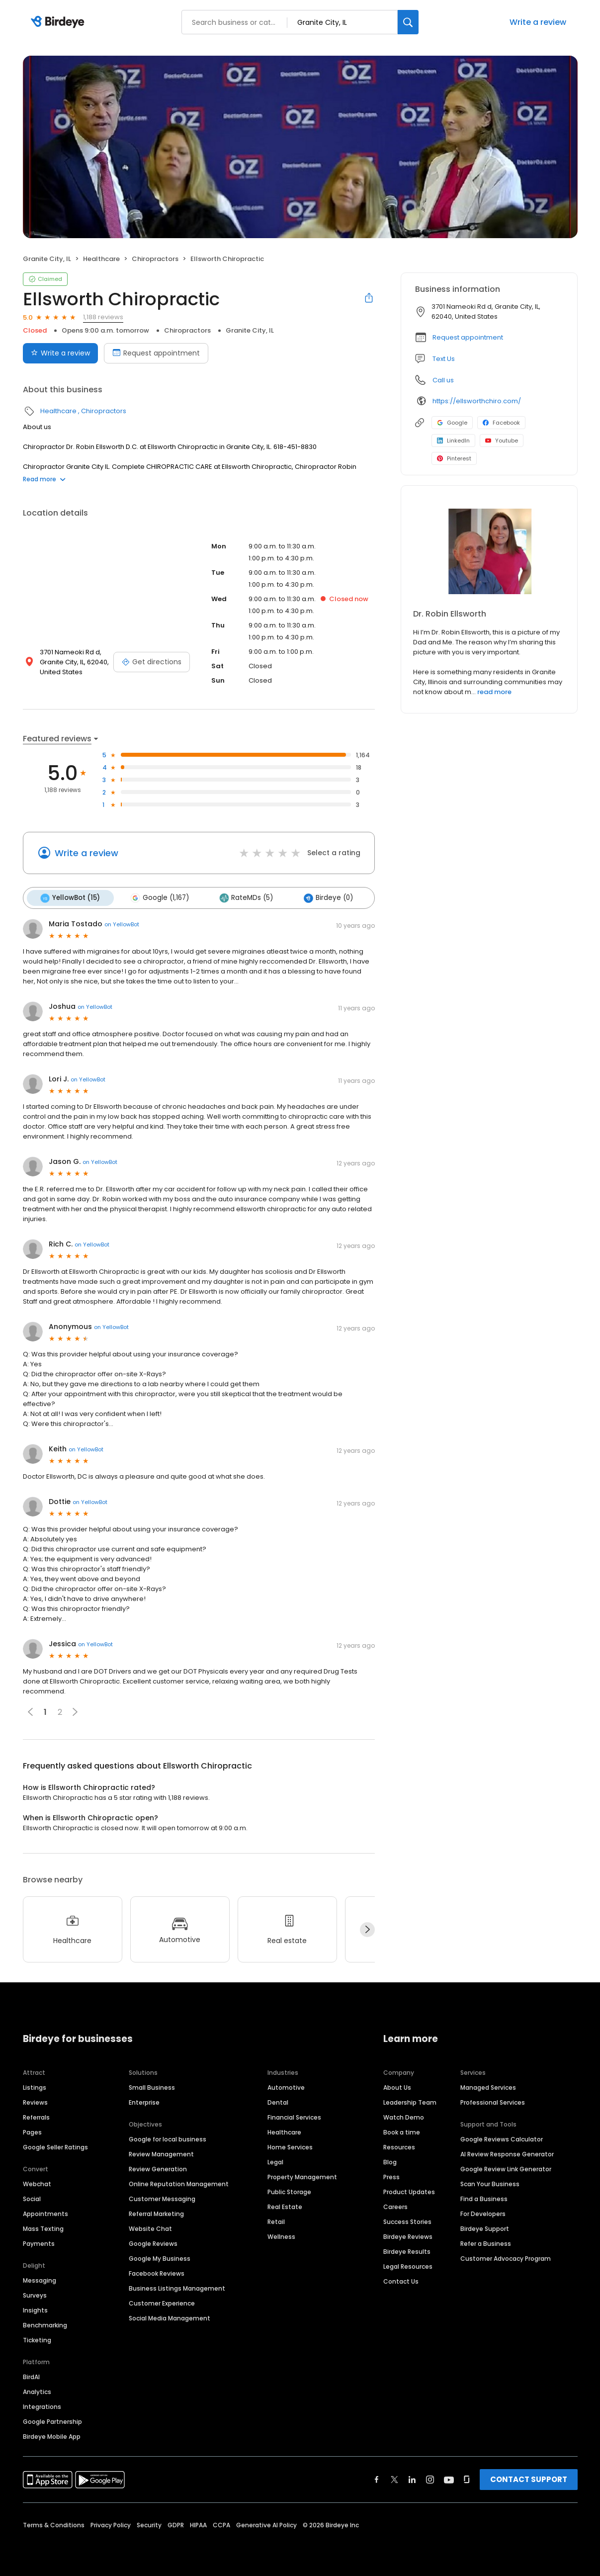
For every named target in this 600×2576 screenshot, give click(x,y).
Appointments (45, 2212)
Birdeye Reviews (407, 2235)
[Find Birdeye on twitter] (394, 2478)
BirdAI (31, 2375)
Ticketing (37, 2338)
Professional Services (492, 2101)
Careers (395, 2205)
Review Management (161, 2152)
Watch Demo (403, 2116)
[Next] (367, 1928)
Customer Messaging (162, 2197)
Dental (277, 2101)
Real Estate (284, 2205)
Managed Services (488, 2086)
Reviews (35, 2101)
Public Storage (289, 2190)
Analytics (37, 2390)
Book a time (401, 2131)
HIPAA (198, 2523)
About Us (397, 2086)
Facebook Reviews (156, 2272)
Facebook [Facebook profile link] (501, 423)
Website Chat (150, 2227)
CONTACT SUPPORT (528, 2478)
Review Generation (158, 2167)
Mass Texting (43, 2227)
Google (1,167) (157, 897)
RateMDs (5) (242, 897)
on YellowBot (121, 923)
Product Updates (409, 2190)
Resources (399, 2145)
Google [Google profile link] (452, 423)
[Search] (408, 22)
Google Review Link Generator (505, 2167)
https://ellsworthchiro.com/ (476, 401)
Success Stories (407, 2220)
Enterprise (144, 2101)
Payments (39, 2242)
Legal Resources (407, 2265)
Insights (35, 2309)
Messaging (39, 2279)
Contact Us (401, 2280)
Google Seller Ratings (55, 2145)
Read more (44, 479)
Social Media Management (169, 2316)
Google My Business (159, 2257)
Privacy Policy (110, 2523)
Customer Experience (162, 2302)
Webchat (37, 2182)
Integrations (42, 2405)
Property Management (302, 2175)
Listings (34, 2086)
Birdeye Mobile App (52, 2435)
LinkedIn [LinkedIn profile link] (453, 440)
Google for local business (167, 2137)
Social (32, 2197)
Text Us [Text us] (443, 358)
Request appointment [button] (467, 337)
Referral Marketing (156, 2212)
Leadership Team (409, 2101)
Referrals (36, 2116)
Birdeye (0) (322, 897)
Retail (276, 2220)
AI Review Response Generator (507, 2152)
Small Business (152, 2086)
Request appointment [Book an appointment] (156, 353)
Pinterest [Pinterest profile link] (454, 458)
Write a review (538, 22)
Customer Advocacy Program (505, 2257)
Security (149, 2523)
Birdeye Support (484, 2227)
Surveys (35, 2294)
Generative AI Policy (266, 2523)
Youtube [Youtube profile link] (501, 440)
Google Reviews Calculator (501, 2137)
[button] (75, 1711)
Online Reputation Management (179, 2182)
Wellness (281, 2235)
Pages (32, 2131)
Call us (443, 380)
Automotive (286, 2086)
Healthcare (101, 259)
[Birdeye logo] (59, 22)
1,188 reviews (103, 317)
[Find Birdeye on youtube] (449, 2478)
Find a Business (484, 2197)
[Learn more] (489, 551)
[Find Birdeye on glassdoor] (467, 2478)
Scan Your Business (489, 2182)
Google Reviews (153, 2242)
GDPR (176, 2523)
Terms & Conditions (54, 2523)
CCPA (221, 2523)
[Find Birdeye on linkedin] (412, 2478)
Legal (275, 2160)
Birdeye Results (406, 2250)
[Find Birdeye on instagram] (430, 2478)
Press (391, 2175)
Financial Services (294, 2116)
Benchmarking (45, 2323)
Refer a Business (485, 2242)
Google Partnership (52, 2420)
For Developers (483, 2212)
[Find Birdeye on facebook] (377, 2478)
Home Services (290, 2145)
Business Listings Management (177, 2287)
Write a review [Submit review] (60, 353)
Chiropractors (155, 259)
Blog (390, 2160)
